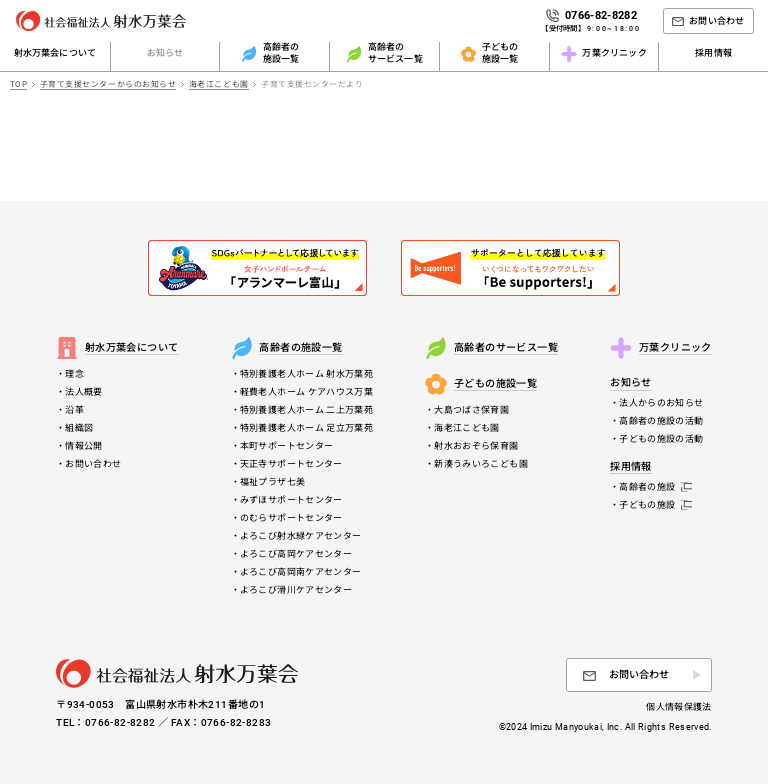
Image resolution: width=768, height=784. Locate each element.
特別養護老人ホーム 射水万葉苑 (306, 374)
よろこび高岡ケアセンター (296, 554)
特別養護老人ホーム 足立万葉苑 (306, 428)
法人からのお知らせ (661, 403)
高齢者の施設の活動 (661, 421)
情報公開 (83, 446)
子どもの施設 (655, 505)
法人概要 (83, 392)
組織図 (79, 428)
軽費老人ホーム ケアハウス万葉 (306, 392)
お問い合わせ (93, 464)
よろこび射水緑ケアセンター (301, 536)
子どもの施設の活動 (661, 439)
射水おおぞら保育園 (476, 446)
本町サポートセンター (287, 446)
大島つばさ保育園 (471, 410)
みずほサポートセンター (291, 500)
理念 (74, 374)
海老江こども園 (467, 428)
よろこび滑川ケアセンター (296, 590)
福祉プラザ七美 (273, 482)
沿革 (74, 410)
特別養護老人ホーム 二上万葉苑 (306, 410)
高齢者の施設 (655, 487)
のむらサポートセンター (291, 518)
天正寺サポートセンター (291, 464)
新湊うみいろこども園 (481, 464)
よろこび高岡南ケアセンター (301, 572)
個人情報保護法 (679, 707)
